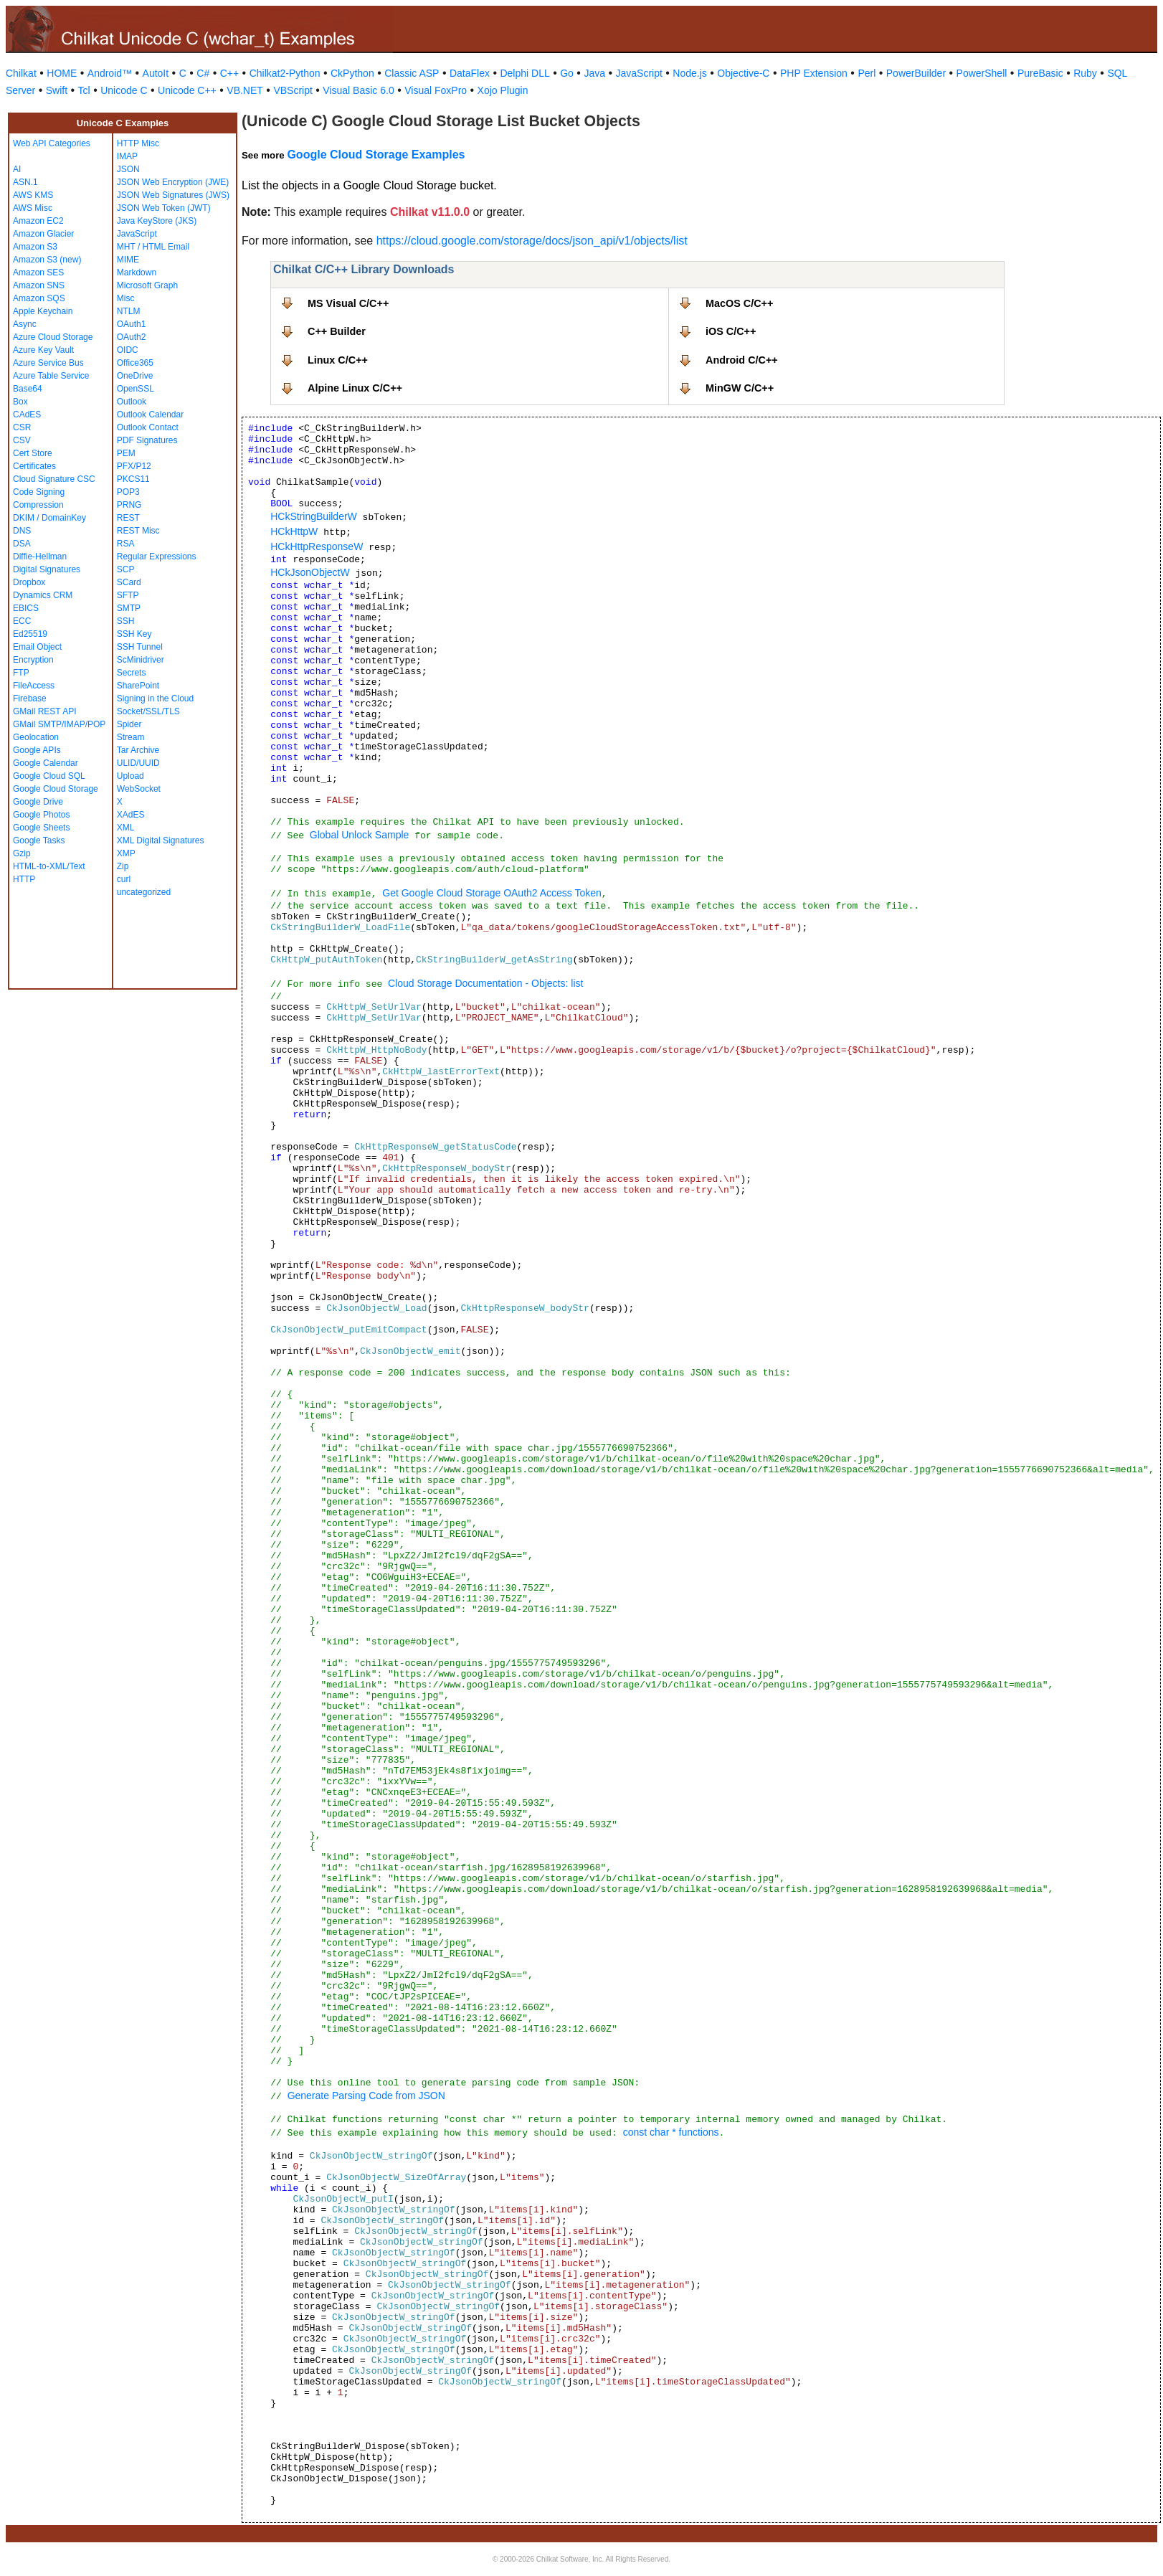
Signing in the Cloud (155, 698)
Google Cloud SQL (49, 776)
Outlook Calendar (150, 414)
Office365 (135, 363)
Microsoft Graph (147, 285)
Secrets (131, 673)
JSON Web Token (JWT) (164, 208)
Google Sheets (41, 828)
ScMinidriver (140, 660)
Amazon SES (38, 272)
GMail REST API (44, 711)
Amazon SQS (39, 298)
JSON (128, 169)
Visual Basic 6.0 (358, 90)
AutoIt (156, 73)
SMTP (129, 608)
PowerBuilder (916, 73)
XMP (126, 853)
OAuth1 (131, 324)
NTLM (129, 311)
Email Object (37, 647)
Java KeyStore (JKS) (156, 221)
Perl (866, 73)
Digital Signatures (46, 569)
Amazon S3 (35, 247)
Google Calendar (45, 763)
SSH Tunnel (140, 647)
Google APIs (37, 750)
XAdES (131, 815)
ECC (22, 621)
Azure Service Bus (48, 363)
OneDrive (135, 376)
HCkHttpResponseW (316, 546)
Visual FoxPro (435, 90)
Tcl (84, 90)
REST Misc (138, 531)
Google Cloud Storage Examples (376, 154)
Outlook (131, 402)
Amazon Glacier (43, 234)
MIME (128, 260)
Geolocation (36, 737)
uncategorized (144, 892)
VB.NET (245, 90)
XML (126, 828)
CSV (22, 440)
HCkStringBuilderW (313, 516)
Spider (129, 724)
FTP (21, 673)
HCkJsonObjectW (309, 572)
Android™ (109, 73)
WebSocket (139, 789)
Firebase (30, 698)
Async (25, 324)
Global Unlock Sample (359, 834)
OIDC (127, 350)
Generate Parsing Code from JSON (366, 2095)
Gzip (22, 853)
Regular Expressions (156, 556)
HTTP (24, 879)
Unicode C (123, 90)
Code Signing (39, 492)
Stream (131, 737)
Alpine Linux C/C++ (355, 388)
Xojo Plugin (503, 90)
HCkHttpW (294, 531)
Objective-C (743, 73)
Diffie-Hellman (40, 556)
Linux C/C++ (338, 360)
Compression (38, 505)
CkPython (352, 73)
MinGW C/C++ (740, 388)
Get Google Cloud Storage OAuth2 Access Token (492, 893)
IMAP (127, 156)
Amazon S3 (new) (47, 260)
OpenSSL (135, 389)
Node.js (689, 73)
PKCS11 (133, 479)
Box (20, 402)
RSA (126, 544)
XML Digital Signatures (160, 840)
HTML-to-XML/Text (49, 866)
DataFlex (470, 73)
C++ (229, 73)
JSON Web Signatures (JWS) (173, 195)
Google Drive (38, 802)
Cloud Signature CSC (54, 479)
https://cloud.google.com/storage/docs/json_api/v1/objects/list (532, 241)
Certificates (34, 466)
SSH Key (134, 634)
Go (567, 73)
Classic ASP (411, 73)
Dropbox (29, 582)
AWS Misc (32, 208)
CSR (22, 427)
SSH (126, 621)
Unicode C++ (187, 90)
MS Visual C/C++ (348, 303)
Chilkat (21, 73)
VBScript (292, 90)
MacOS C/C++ (739, 303)
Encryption (33, 660)
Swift (56, 90)
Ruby (1085, 73)
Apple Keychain (42, 311)
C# (202, 73)
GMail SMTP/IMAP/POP (59, 724)
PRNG (129, 505)
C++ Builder (337, 331)
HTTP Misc (138, 143)
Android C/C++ (742, 360)
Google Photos (41, 815)
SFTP (128, 595)
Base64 (27, 389)
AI (17, 169)
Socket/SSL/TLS (148, 711)
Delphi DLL (524, 73)
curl (123, 879)
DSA (22, 544)
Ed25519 (30, 634)
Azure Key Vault (43, 350)
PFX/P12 (134, 466)
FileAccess (33, 686)
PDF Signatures (147, 440)
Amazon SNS (39, 285)
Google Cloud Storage (55, 789)
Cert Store (32, 453)
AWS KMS (33, 195)
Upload (130, 776)
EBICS (26, 608)
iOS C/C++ (731, 331)
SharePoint (138, 686)
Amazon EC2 (38, 221)
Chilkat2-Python (285, 73)
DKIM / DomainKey (49, 518)
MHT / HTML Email (153, 247)
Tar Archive (138, 750)
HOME (62, 73)
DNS (22, 531)
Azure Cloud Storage (52, 337)
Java (594, 73)
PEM (126, 453)
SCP (126, 569)
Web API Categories (51, 143)
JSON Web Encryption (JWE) (173, 182)
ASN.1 (25, 182)
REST (128, 518)
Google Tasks (39, 840)
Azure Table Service (51, 376)
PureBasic (1040, 73)
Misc (126, 298)
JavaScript (639, 73)
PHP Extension (814, 73)
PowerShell (981, 73)
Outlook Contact (148, 427)
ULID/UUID (138, 763)
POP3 (128, 492)
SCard (129, 582)
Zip (123, 866)
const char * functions (671, 2132)
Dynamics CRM (42, 595)
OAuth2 (131, 337)
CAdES (27, 414)
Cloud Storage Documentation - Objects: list (487, 983)
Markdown (136, 272)
